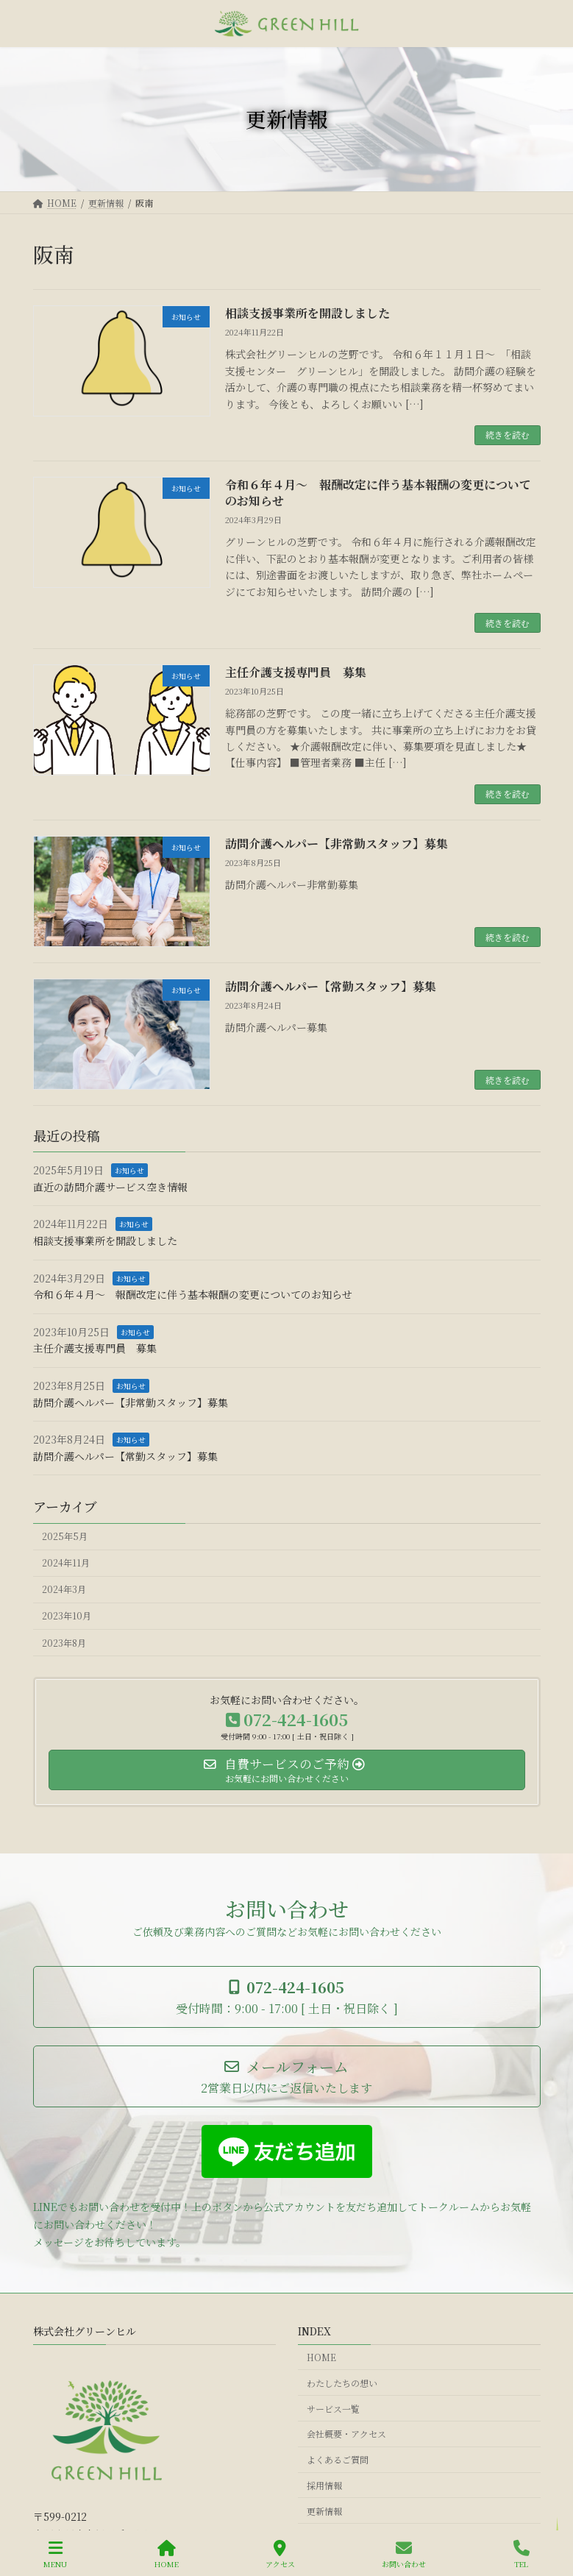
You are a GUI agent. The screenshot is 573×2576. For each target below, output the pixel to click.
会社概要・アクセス (346, 2433)
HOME (321, 2357)
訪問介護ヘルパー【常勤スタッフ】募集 (330, 986)
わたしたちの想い (342, 2382)
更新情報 (324, 2510)
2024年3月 (64, 1590)
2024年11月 (66, 1562)
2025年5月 (65, 1536)
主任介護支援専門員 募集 (295, 672)
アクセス (280, 2554)
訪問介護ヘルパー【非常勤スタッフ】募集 (336, 843)
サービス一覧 (333, 2408)
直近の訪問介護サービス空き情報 (110, 1186)
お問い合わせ (404, 2554)
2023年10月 (66, 1616)
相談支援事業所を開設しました (307, 313)
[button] (287, 1997)
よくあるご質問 (338, 2459)
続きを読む (507, 434)
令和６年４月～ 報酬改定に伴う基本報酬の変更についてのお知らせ (378, 492)
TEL (521, 2554)
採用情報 (324, 2484)
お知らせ (129, 1170)
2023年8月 (64, 1643)
